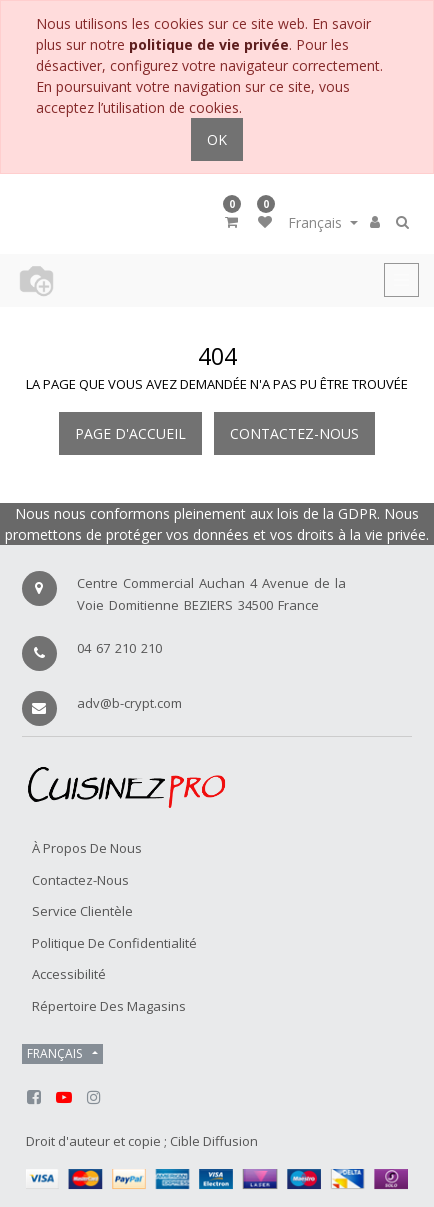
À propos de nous (87, 848)
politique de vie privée (209, 44)
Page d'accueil (130, 433)
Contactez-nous (294, 433)
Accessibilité (69, 974)
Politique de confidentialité (114, 943)
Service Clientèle (82, 911)
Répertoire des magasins (109, 1006)
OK (217, 139)
